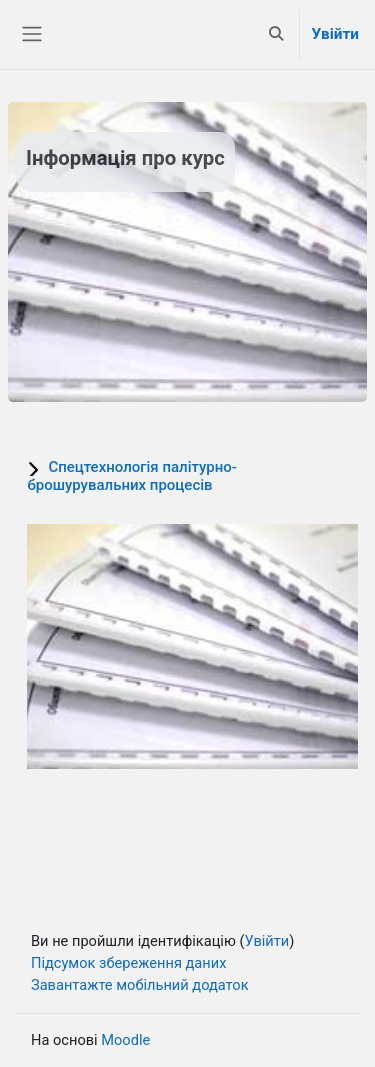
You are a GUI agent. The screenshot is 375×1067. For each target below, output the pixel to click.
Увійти (335, 34)
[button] (276, 34)
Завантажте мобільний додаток (140, 985)
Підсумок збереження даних (128, 963)
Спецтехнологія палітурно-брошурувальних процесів (132, 476)
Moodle (125, 1040)
